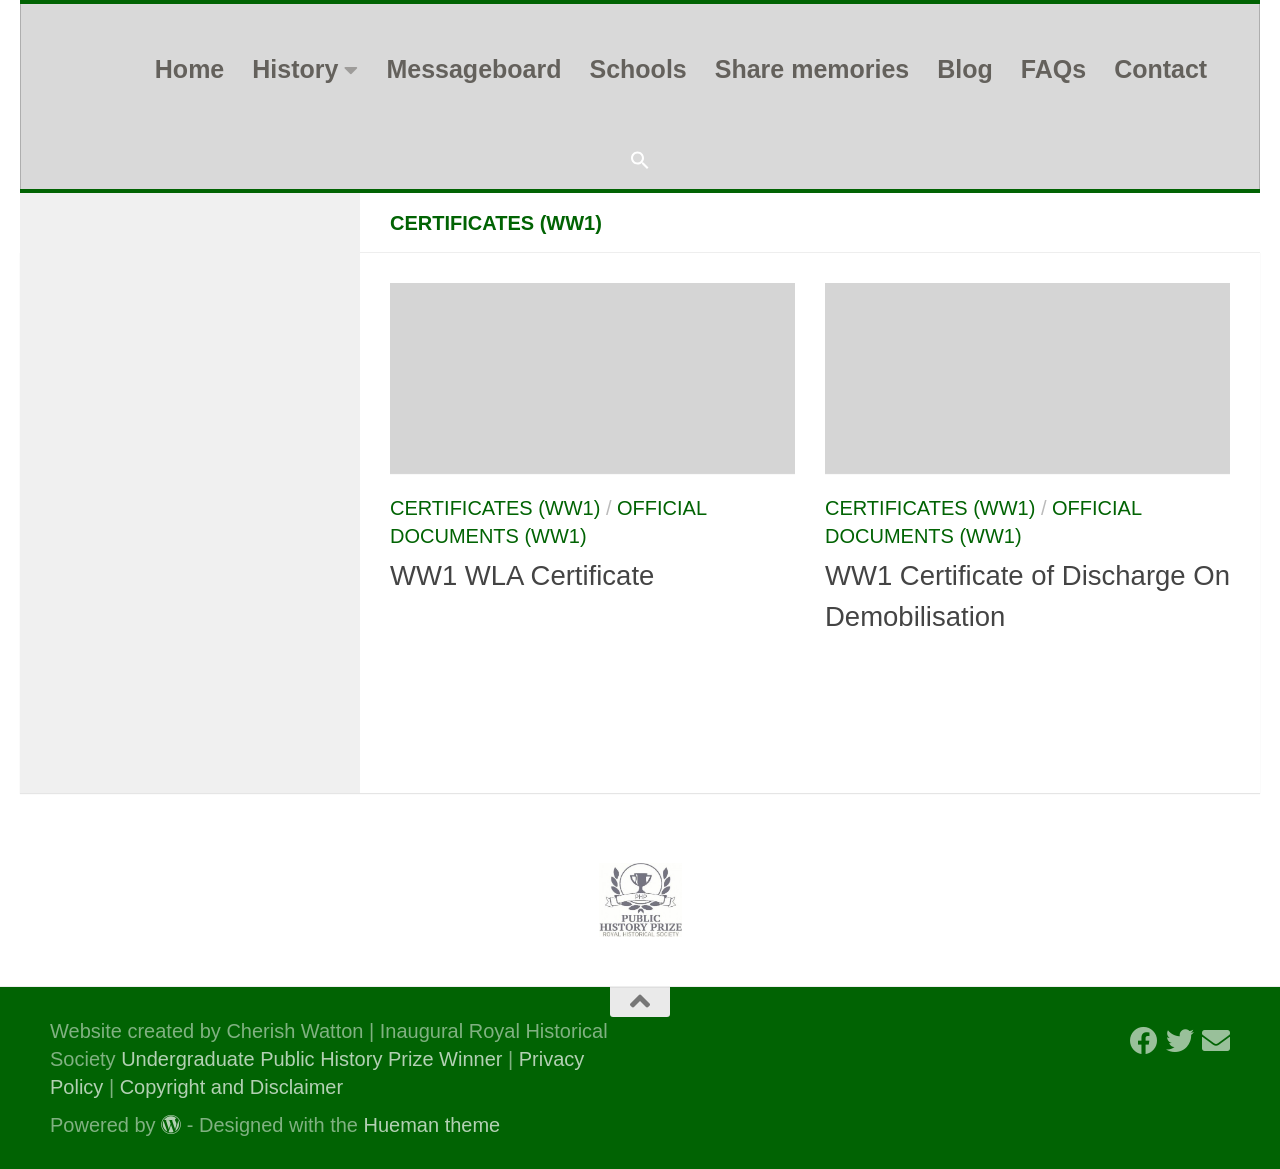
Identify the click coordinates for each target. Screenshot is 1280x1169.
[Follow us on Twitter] (1180, 1041)
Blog (965, 69)
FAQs (1053, 69)
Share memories (812, 69)
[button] (640, 161)
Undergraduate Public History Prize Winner (314, 1059)
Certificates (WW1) (495, 508)
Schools (637, 69)
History (295, 69)
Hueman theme (432, 1125)
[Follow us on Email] (1216, 1041)
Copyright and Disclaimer (231, 1087)
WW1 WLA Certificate (522, 575)
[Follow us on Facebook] (1144, 1041)
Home (189, 69)
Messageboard (473, 69)
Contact (1160, 69)
